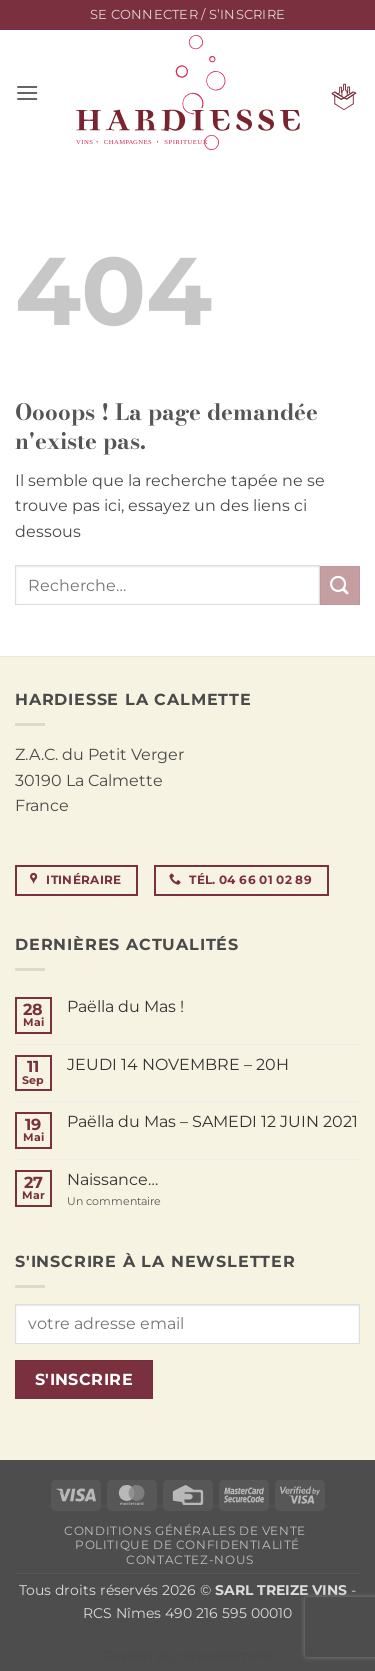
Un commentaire (144, 1201)
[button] (187, 15)
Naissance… (112, 1179)
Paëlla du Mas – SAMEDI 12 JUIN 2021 (212, 1121)
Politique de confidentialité (187, 1544)
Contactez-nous (190, 1559)
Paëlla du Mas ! (125, 1006)
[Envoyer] (340, 585)
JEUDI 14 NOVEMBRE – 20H (178, 1064)
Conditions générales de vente (185, 1530)
